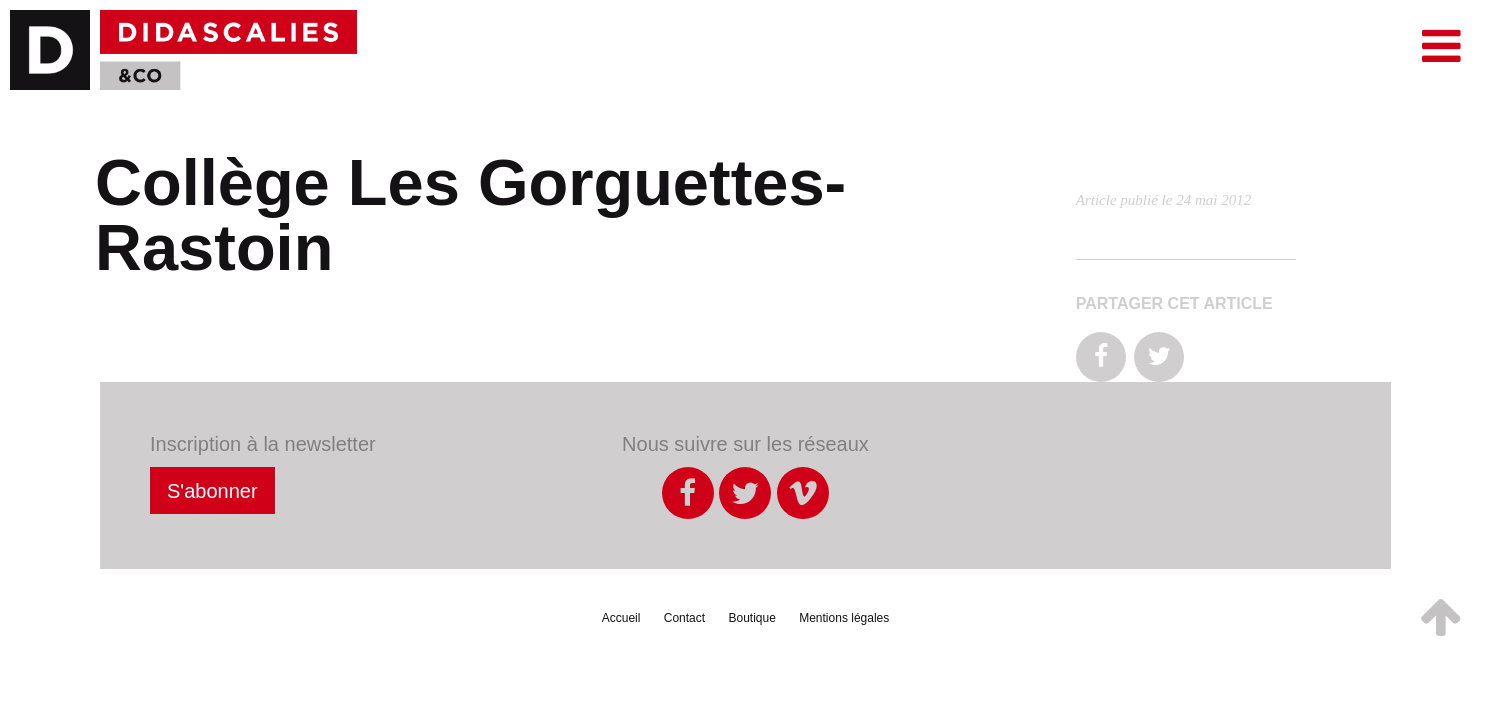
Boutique (751, 618)
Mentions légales (844, 618)
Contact (684, 618)
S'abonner (212, 491)
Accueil (621, 618)
